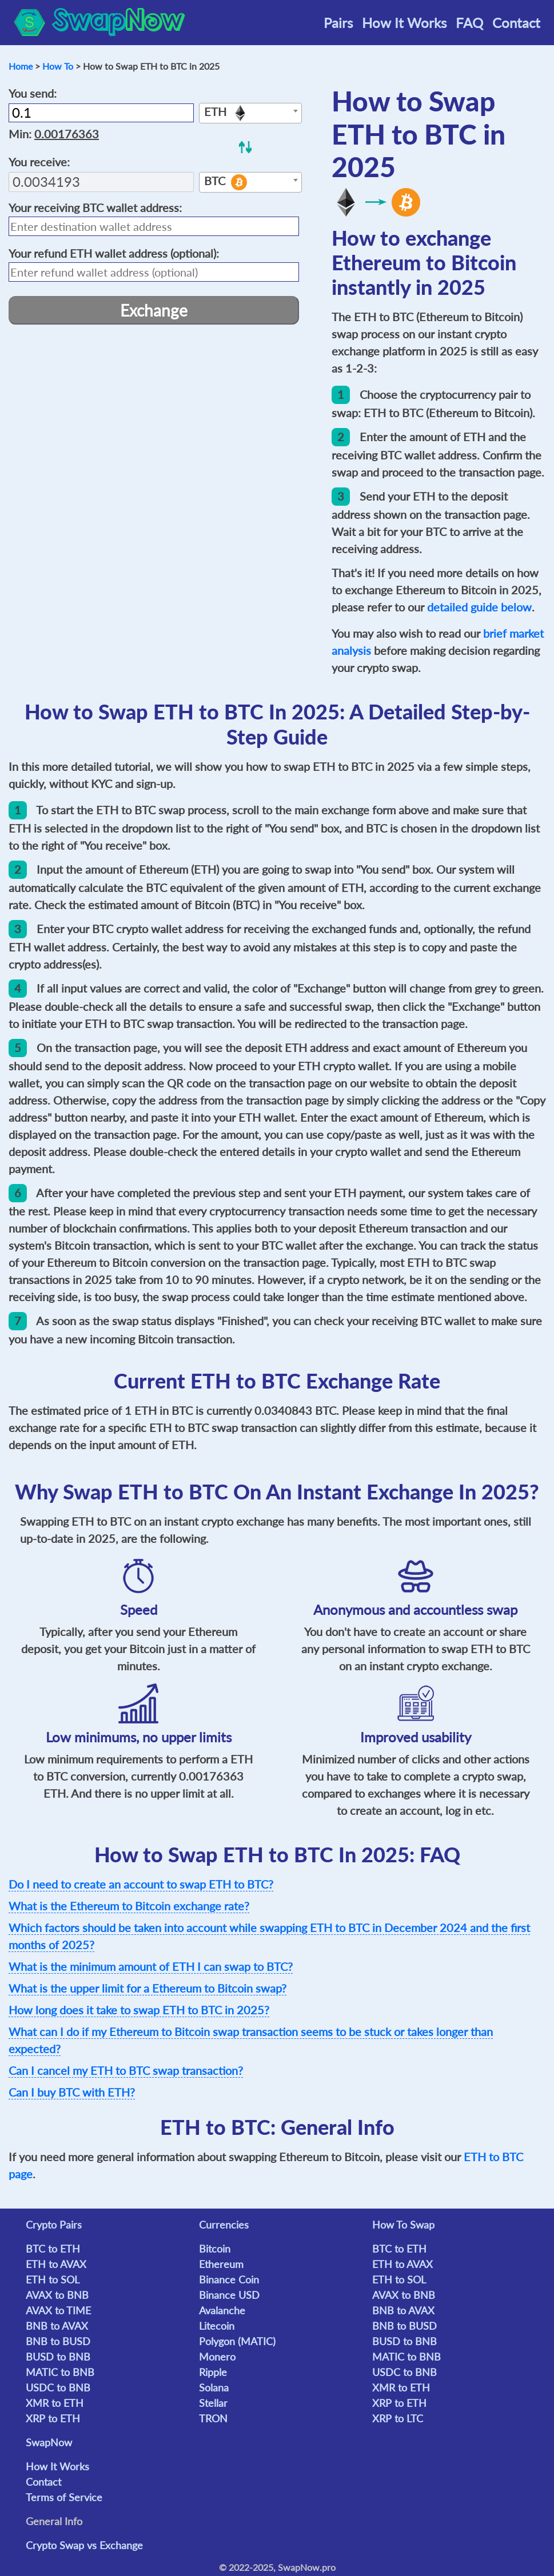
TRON (213, 2418)
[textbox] (250, 113)
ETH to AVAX (56, 2264)
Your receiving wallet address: (95, 207)
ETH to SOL (52, 2279)
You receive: (39, 162)
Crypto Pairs (54, 2224)
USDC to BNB (58, 2387)
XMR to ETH (54, 2403)
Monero (217, 2356)
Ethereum (221, 2264)
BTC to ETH (53, 2248)
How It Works (404, 22)
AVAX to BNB (57, 2295)
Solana (214, 2387)
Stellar (213, 2403)
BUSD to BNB (58, 2356)
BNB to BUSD (58, 2341)
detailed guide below (479, 607)
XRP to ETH (53, 2418)
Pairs (338, 22)
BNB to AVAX (57, 2325)
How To (57, 66)
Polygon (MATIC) (237, 2341)
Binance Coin (229, 2279)
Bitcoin (214, 2248)
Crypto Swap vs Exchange (84, 2545)
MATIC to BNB (60, 2372)
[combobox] (250, 113)
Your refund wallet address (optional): (114, 253)
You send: (33, 93)
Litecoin (216, 2325)
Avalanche (222, 2310)
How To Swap (403, 2224)
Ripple (213, 2372)
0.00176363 (66, 134)
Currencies (224, 2224)
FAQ (469, 22)
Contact (516, 22)
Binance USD (229, 2295)
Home (21, 66)
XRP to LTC (397, 2418)
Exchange (154, 310)
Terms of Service (64, 2497)
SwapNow (49, 2442)
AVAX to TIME (58, 2310)
